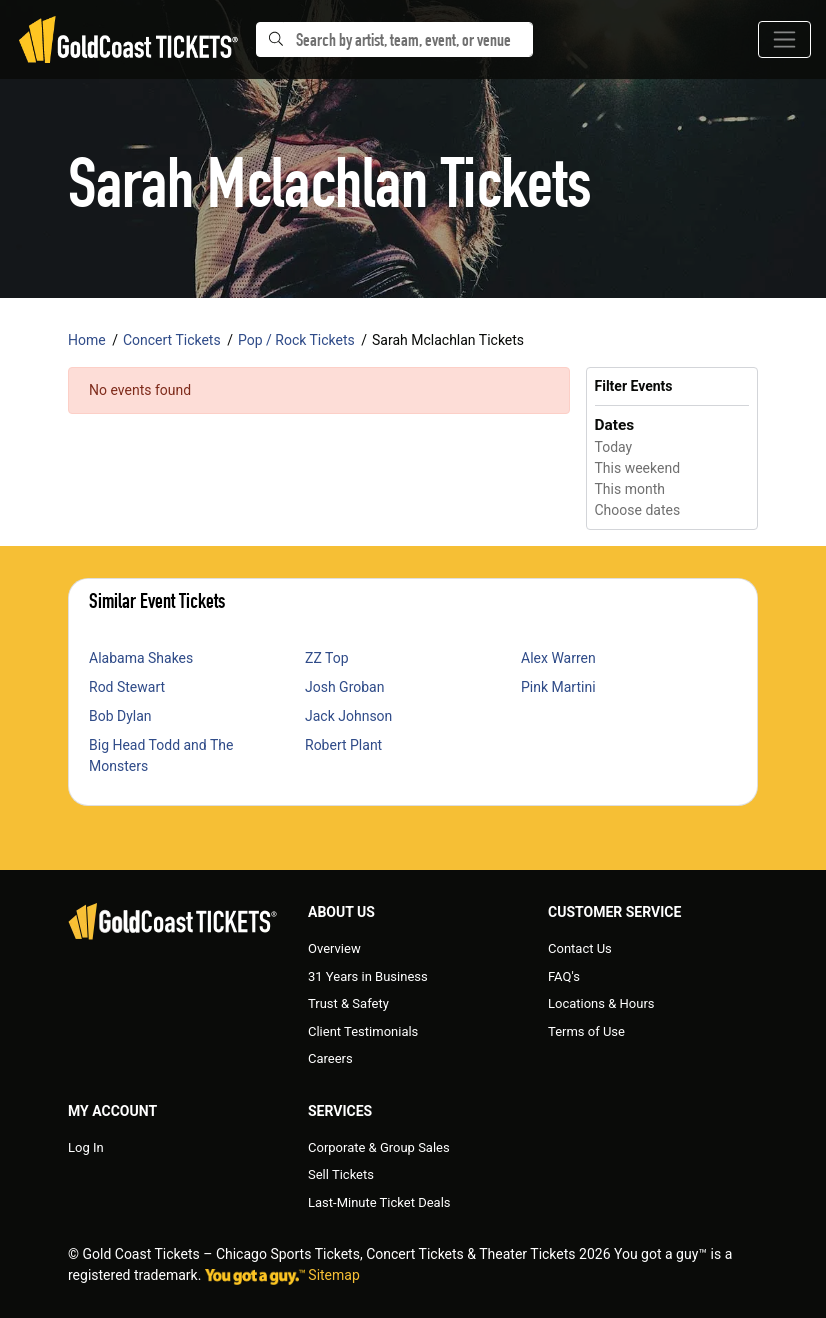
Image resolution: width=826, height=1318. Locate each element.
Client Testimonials (363, 1031)
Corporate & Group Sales (379, 1147)
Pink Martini (558, 687)
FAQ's (564, 976)
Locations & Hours (601, 1003)
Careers (330, 1058)
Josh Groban (344, 687)
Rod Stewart (127, 687)
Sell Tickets (341, 1174)
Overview (334, 948)
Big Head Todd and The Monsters (161, 755)
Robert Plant (343, 745)
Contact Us (580, 948)
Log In (86, 1147)
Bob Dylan (120, 716)
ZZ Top (327, 658)
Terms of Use (586, 1031)
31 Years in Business (368, 976)
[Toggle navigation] (784, 39)
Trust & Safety (348, 1003)
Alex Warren (558, 658)
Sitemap (333, 1275)
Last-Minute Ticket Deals (379, 1202)
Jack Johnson (348, 716)
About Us (341, 912)
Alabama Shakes (141, 658)
